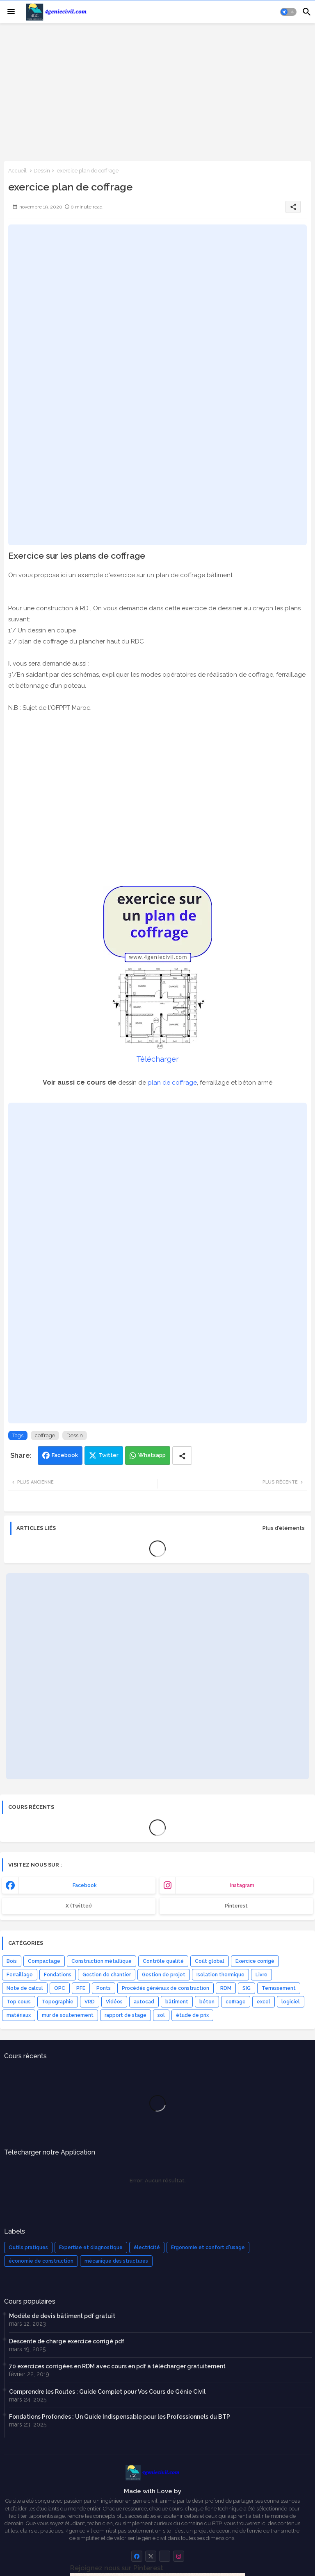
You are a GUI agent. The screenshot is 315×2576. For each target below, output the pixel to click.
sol (161, 2015)
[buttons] (136, 2556)
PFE (80, 1988)
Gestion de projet (163, 1975)
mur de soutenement (68, 2015)
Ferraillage (20, 1975)
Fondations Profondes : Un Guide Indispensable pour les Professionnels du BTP (119, 2416)
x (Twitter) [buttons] (79, 1906)
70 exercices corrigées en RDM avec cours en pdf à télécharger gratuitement (117, 2366)
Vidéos (114, 2002)
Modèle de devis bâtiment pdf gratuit (62, 2316)
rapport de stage (125, 2015)
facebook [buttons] (85, 1885)
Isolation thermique (220, 1975)
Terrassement (279, 1988)
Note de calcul (25, 1988)
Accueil (17, 171)
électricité (147, 2247)
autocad (144, 2002)
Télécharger (157, 1059)
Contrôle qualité (163, 1961)
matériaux (19, 2015)
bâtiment (176, 2002)
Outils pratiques (28, 2247)
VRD (89, 2002)
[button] (288, 12)
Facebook (65, 1455)
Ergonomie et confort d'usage (208, 2247)
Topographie (57, 2002)
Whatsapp (152, 1455)
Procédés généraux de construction (165, 1988)
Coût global (209, 1961)
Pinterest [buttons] (236, 1906)
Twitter (108, 1455)
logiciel (290, 2002)
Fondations (57, 1975)
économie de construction (41, 2261)
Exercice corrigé (254, 1961)
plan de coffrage (172, 1082)
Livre (261, 1975)
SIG (246, 1988)
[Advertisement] (157, 91)
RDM (225, 1988)
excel (263, 2002)
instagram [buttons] (242, 1885)
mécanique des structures (116, 2261)
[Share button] (182, 1455)
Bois (12, 1961)
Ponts (103, 1988)
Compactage (44, 1961)
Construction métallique (101, 1961)
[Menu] (11, 12)
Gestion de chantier (106, 1975)
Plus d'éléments (283, 1528)
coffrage (45, 1435)
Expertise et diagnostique (91, 2247)
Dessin (42, 171)
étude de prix (192, 2015)
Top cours (19, 2002)
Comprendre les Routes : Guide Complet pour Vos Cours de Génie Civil (107, 2391)
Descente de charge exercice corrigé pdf (66, 2341)
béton (207, 2002)
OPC (59, 1988)
